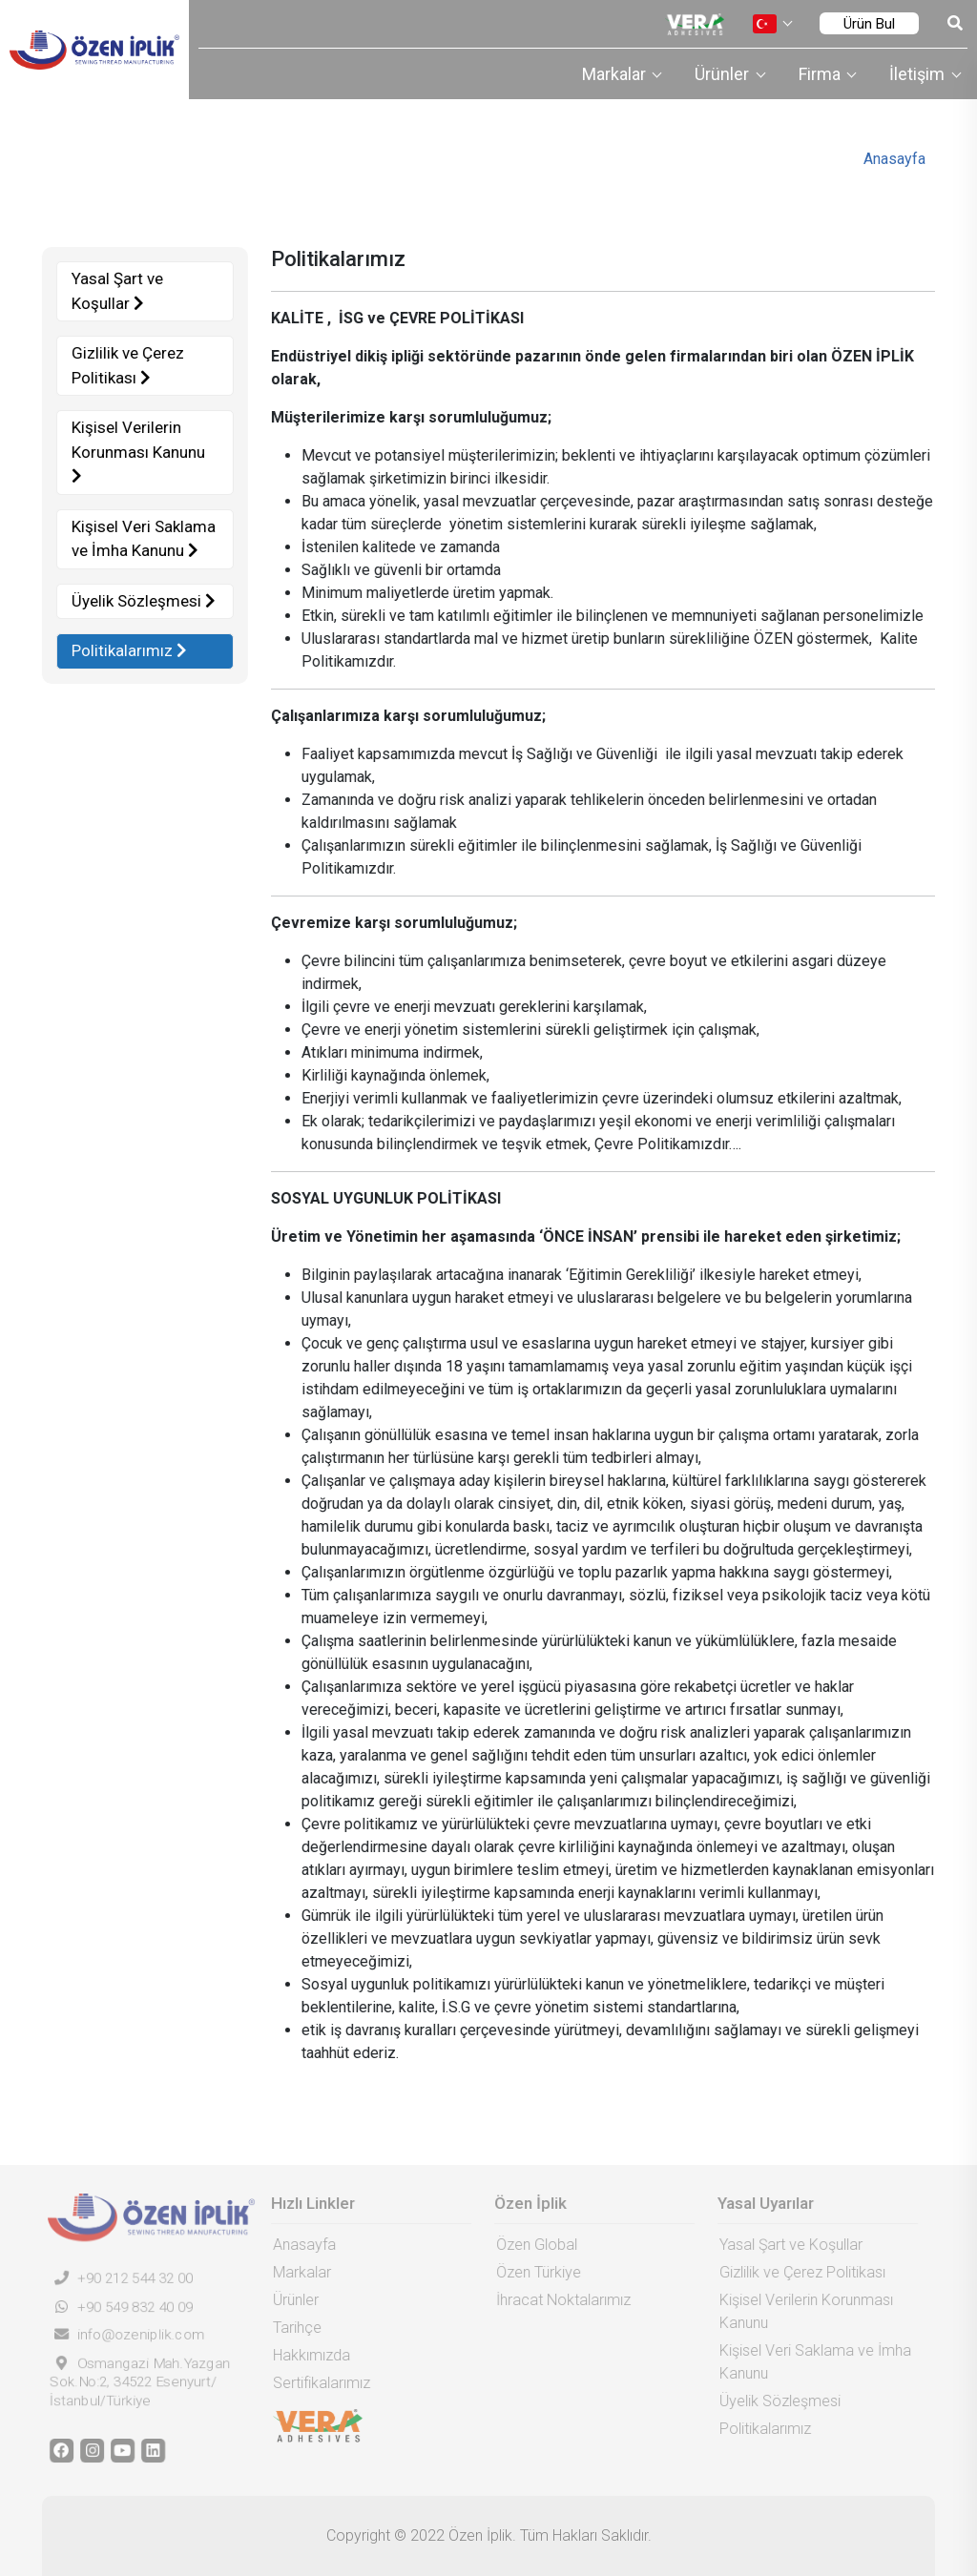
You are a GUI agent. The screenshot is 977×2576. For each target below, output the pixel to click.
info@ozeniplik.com (122, 2334)
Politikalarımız (128, 650)
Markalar (297, 2272)
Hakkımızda (306, 2355)
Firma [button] (821, 74)
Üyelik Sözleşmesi (143, 600)
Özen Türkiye (533, 2272)
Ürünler (291, 2300)
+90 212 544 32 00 (116, 2278)
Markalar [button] (616, 74)
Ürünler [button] (724, 74)
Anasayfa (894, 159)
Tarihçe (292, 2327)
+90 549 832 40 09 (116, 2307)
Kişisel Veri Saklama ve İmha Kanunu (143, 539)
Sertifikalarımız (316, 2383)
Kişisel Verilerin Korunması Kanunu (137, 451)
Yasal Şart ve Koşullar (116, 291)
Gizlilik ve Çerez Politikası (127, 365)
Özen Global (531, 2245)
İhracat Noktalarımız (558, 2300)
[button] (772, 24)
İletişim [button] (918, 74)
